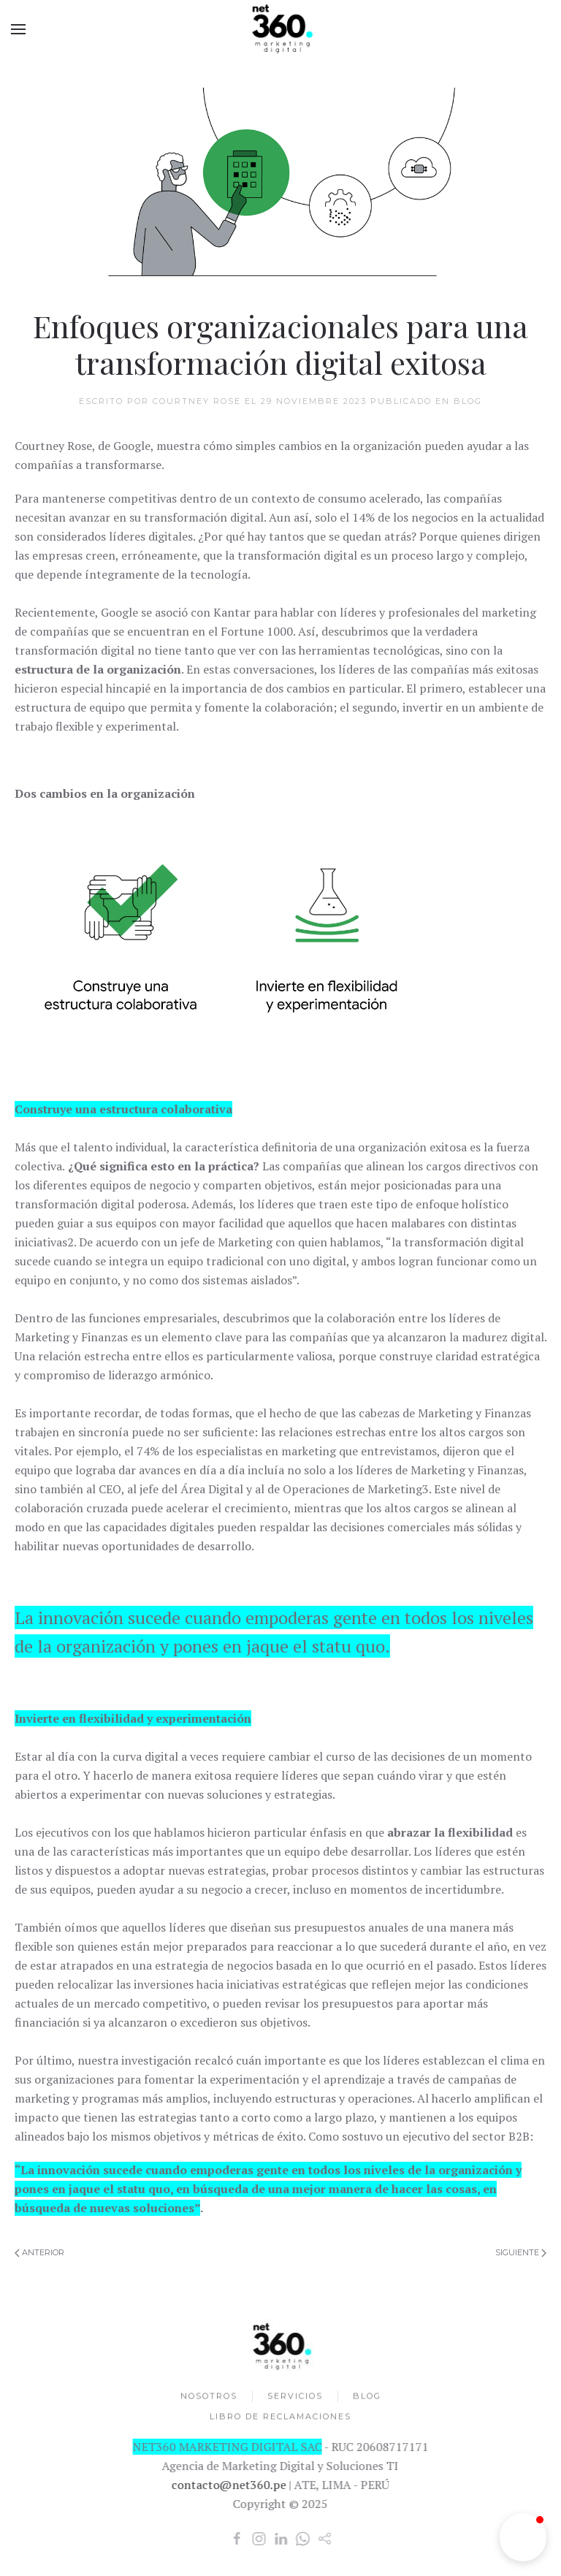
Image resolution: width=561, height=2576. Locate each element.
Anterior (39, 2252)
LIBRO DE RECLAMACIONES (280, 2417)
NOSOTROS (208, 2397)
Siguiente (520, 2252)
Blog (468, 401)
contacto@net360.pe (227, 2485)
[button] (523, 2537)
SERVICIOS (295, 2397)
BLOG (367, 2397)
